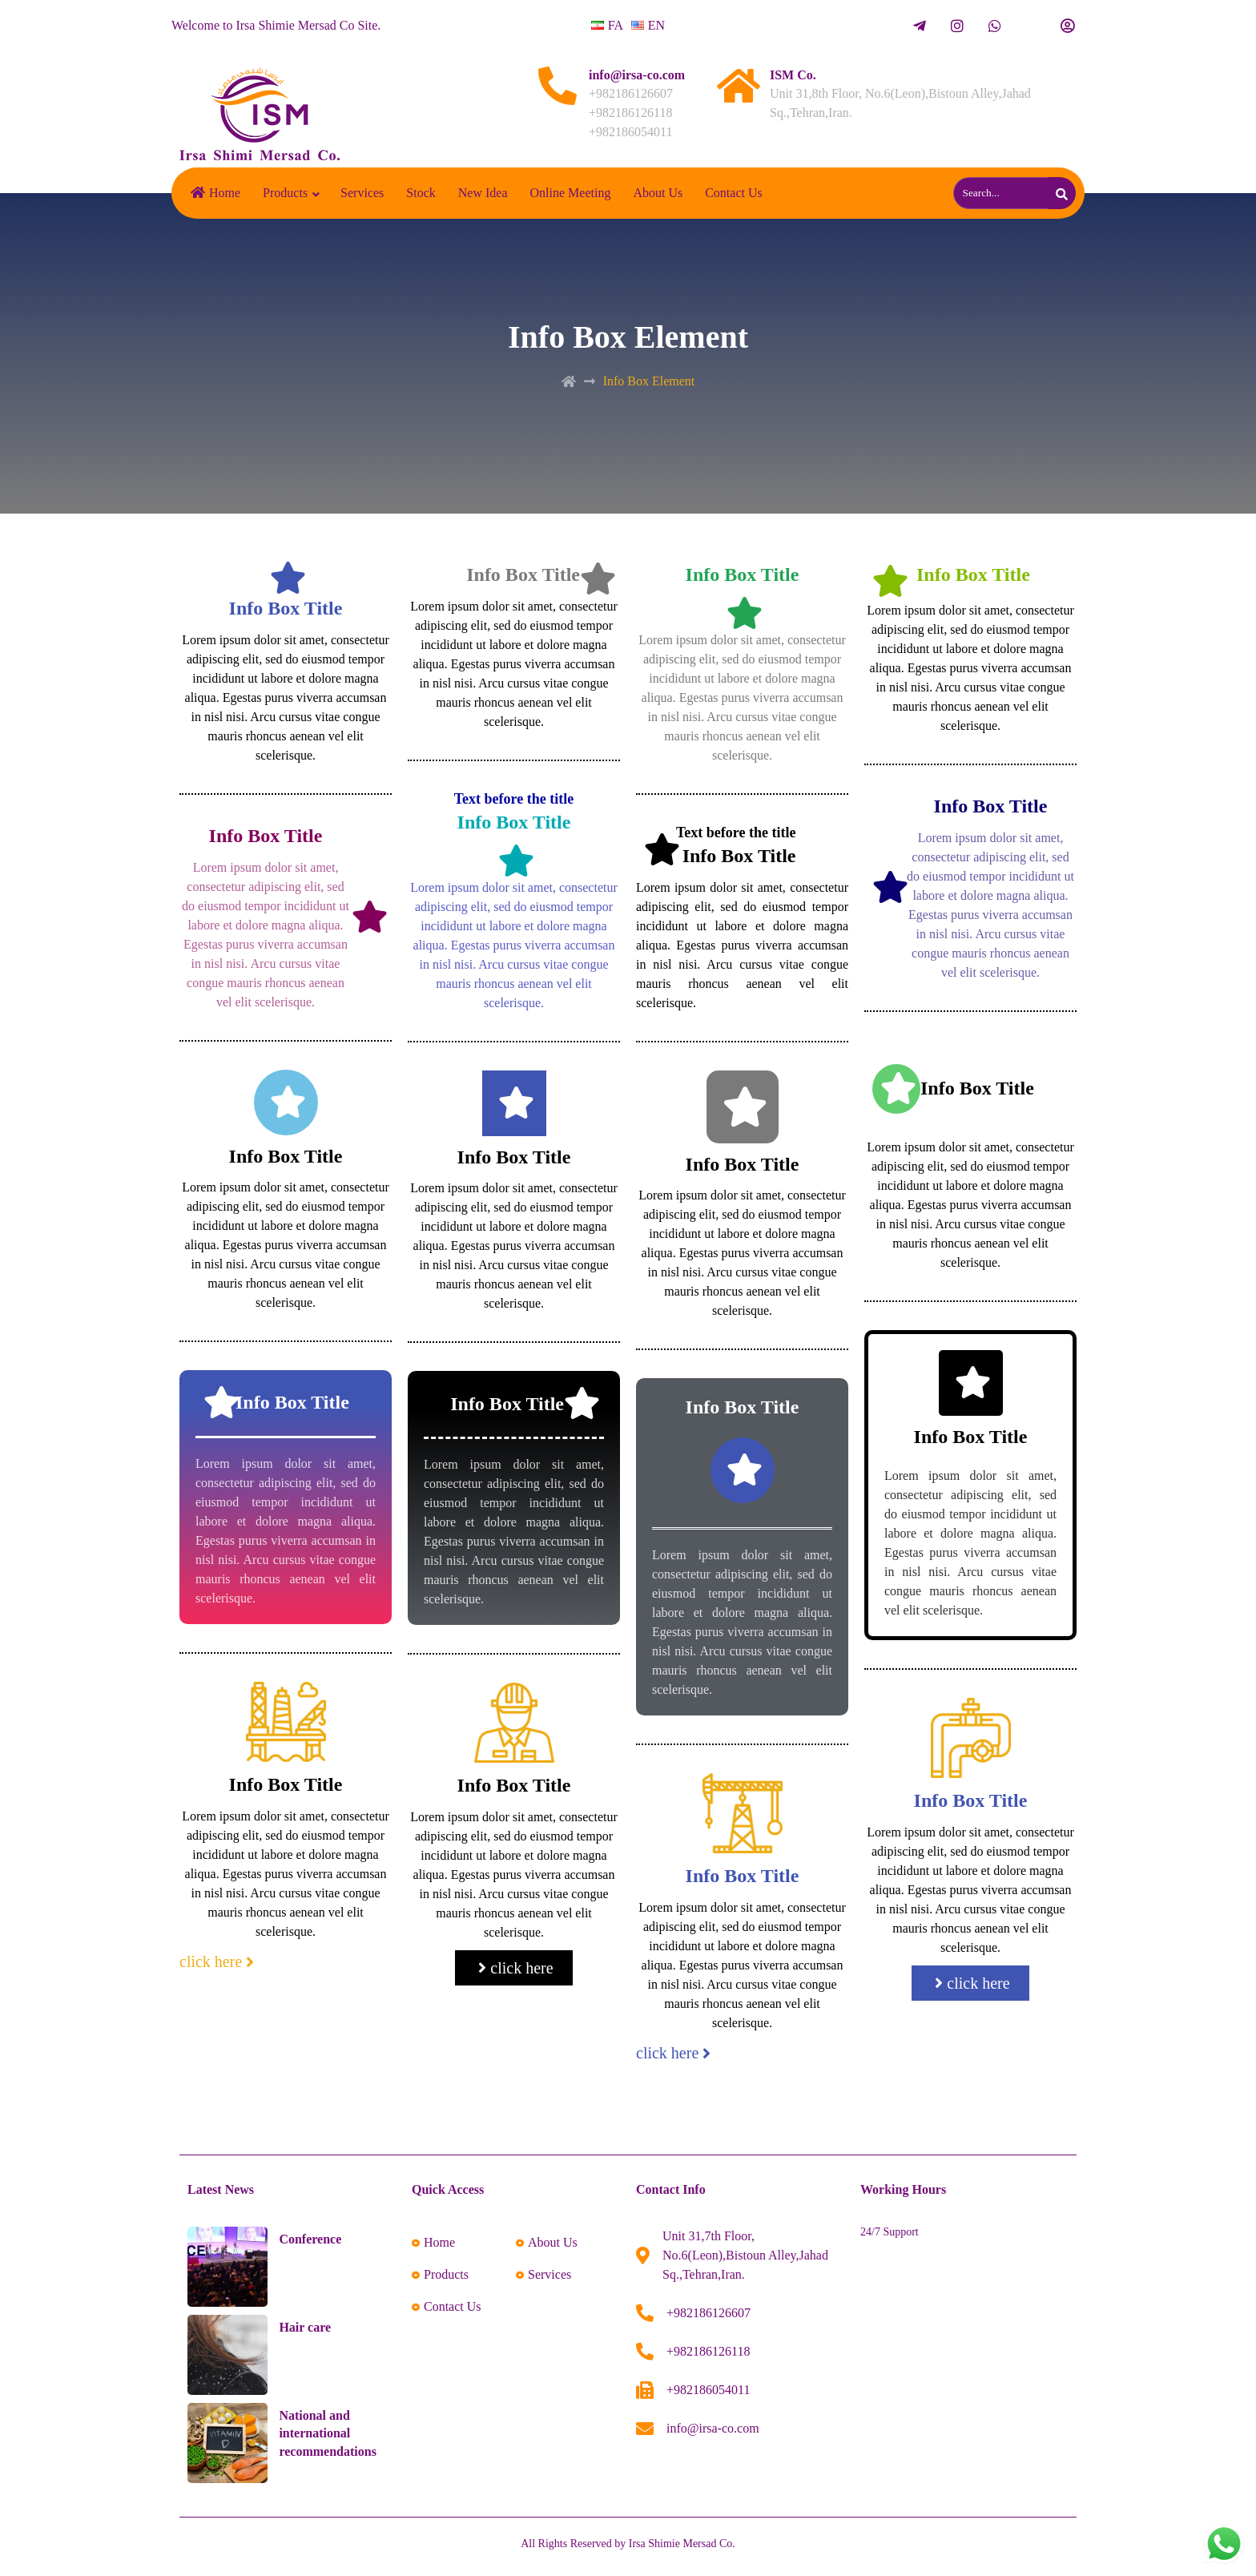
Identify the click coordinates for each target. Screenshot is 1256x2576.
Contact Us (734, 193)
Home (215, 193)
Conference (310, 2239)
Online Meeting (570, 193)
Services (362, 193)
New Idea (483, 193)
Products (285, 193)
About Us (657, 193)
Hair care (305, 2327)
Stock (420, 193)
